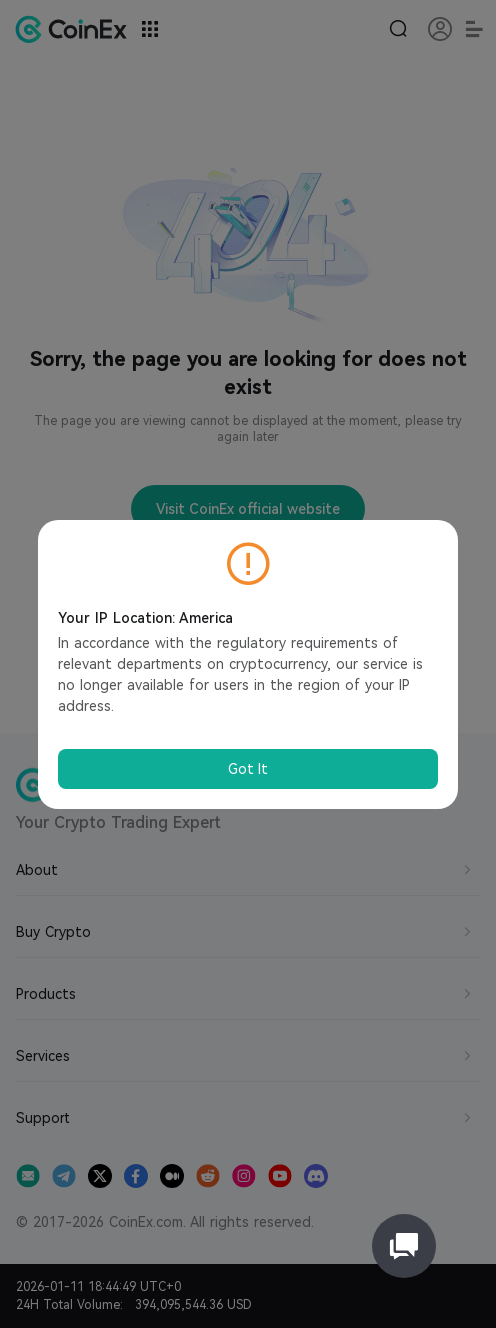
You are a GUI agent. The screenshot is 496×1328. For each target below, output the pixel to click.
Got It (248, 769)
